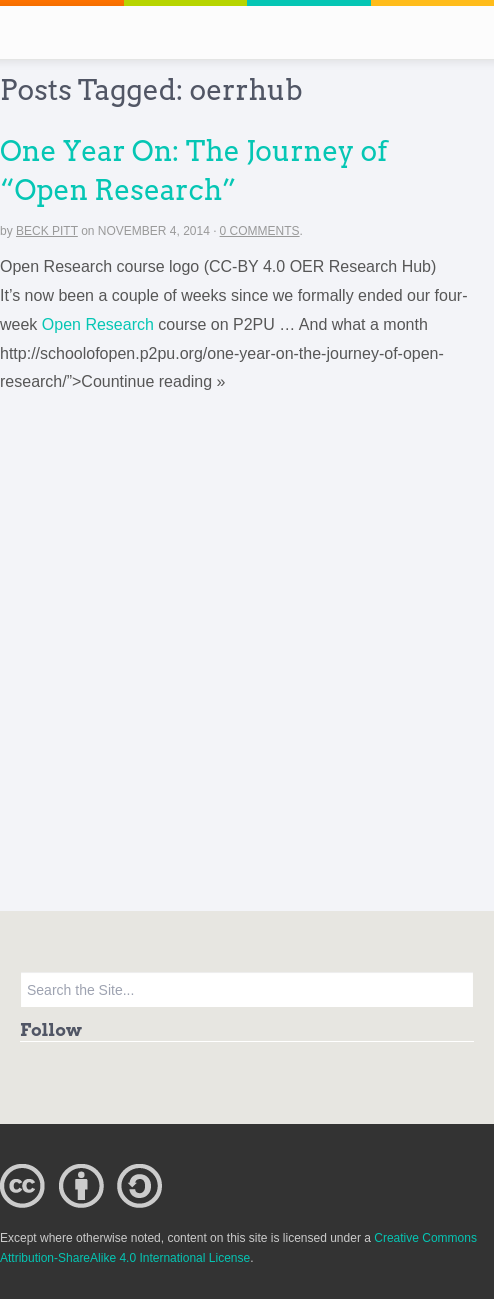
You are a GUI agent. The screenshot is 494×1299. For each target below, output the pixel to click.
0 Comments (260, 231)
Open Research (98, 324)
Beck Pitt (47, 231)
